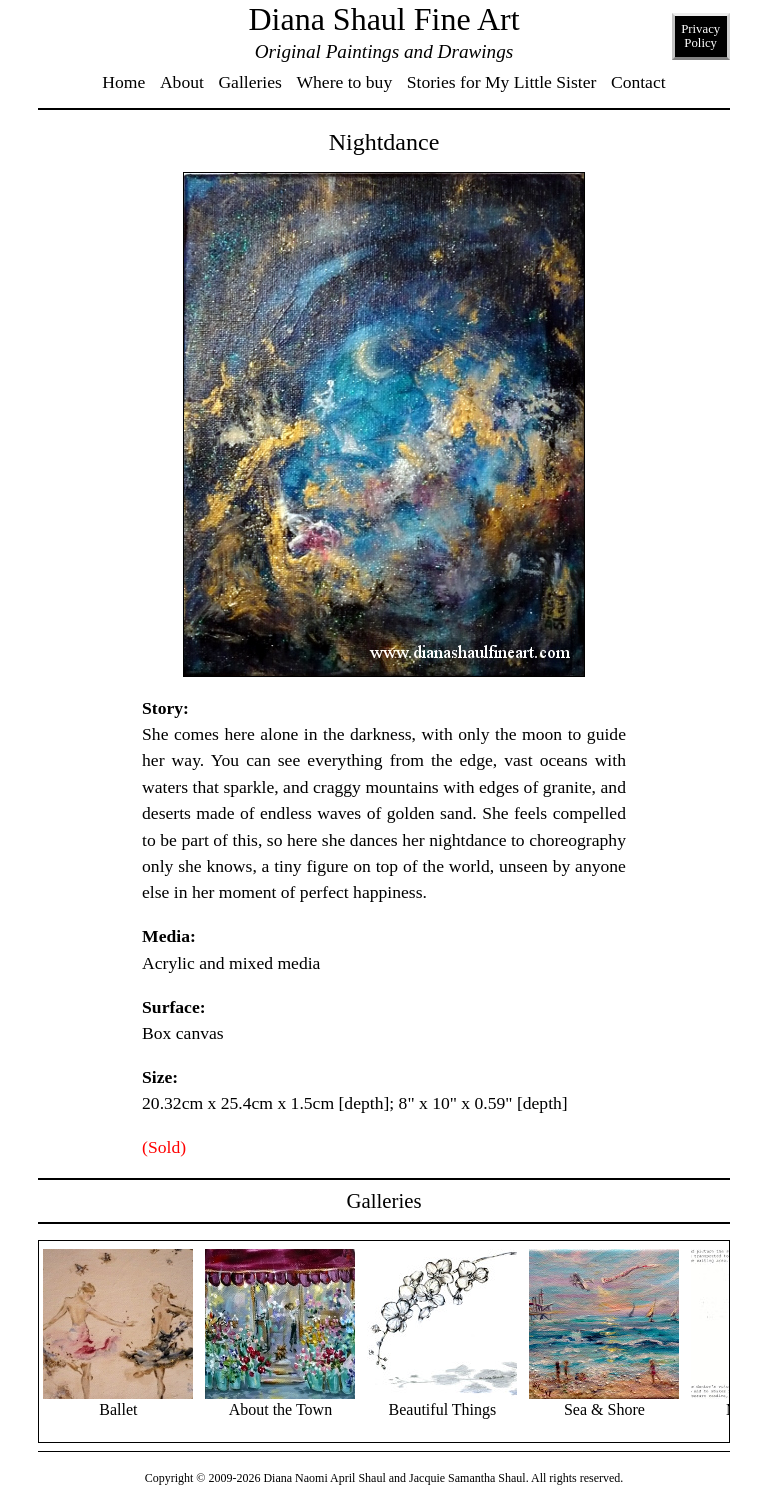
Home (123, 82)
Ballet (118, 1401)
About (182, 82)
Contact (638, 82)
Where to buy (344, 82)
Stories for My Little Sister (502, 82)
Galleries (250, 82)
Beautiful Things (442, 1401)
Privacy (700, 36)
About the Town (280, 1401)
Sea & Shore (604, 1401)
